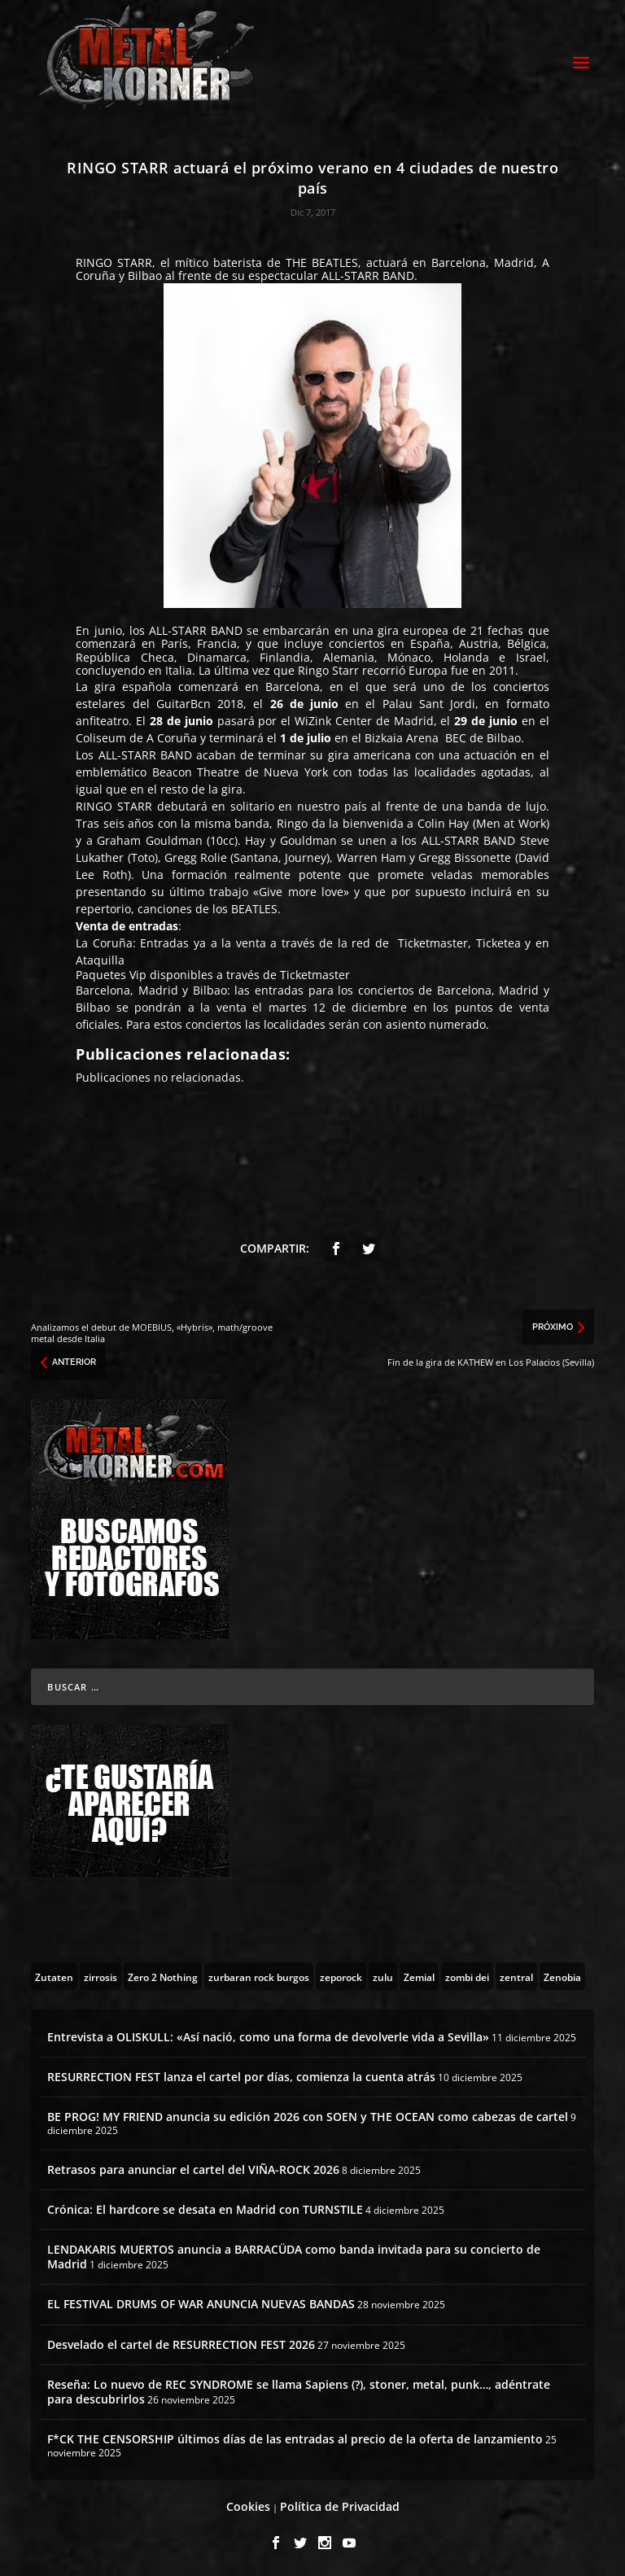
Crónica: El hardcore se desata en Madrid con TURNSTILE (205, 2207)
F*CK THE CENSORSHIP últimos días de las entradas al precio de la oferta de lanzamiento (295, 2436)
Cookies (248, 2504)
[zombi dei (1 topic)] (467, 1974)
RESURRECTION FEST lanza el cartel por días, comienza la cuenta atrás (241, 2074)
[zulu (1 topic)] (383, 1974)
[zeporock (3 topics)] (341, 1974)
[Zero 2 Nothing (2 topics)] (163, 1974)
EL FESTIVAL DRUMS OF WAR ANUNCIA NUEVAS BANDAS (201, 2301)
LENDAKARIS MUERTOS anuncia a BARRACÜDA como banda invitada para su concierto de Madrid (293, 2254)
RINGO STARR (114, 260)
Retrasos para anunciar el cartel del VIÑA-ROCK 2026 (193, 2167)
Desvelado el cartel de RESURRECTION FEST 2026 (181, 2342)
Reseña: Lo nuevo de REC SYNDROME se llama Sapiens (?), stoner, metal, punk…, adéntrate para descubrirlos (298, 2389)
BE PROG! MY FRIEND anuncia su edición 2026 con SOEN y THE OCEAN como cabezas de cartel (307, 2114)
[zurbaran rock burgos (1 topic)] (258, 1974)
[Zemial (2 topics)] (419, 1974)
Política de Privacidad (340, 2504)
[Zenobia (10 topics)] (562, 1974)
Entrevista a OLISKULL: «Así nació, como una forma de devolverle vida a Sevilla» (268, 2034)
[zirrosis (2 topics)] (100, 1974)
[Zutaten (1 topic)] (54, 1974)
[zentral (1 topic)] (516, 1974)
